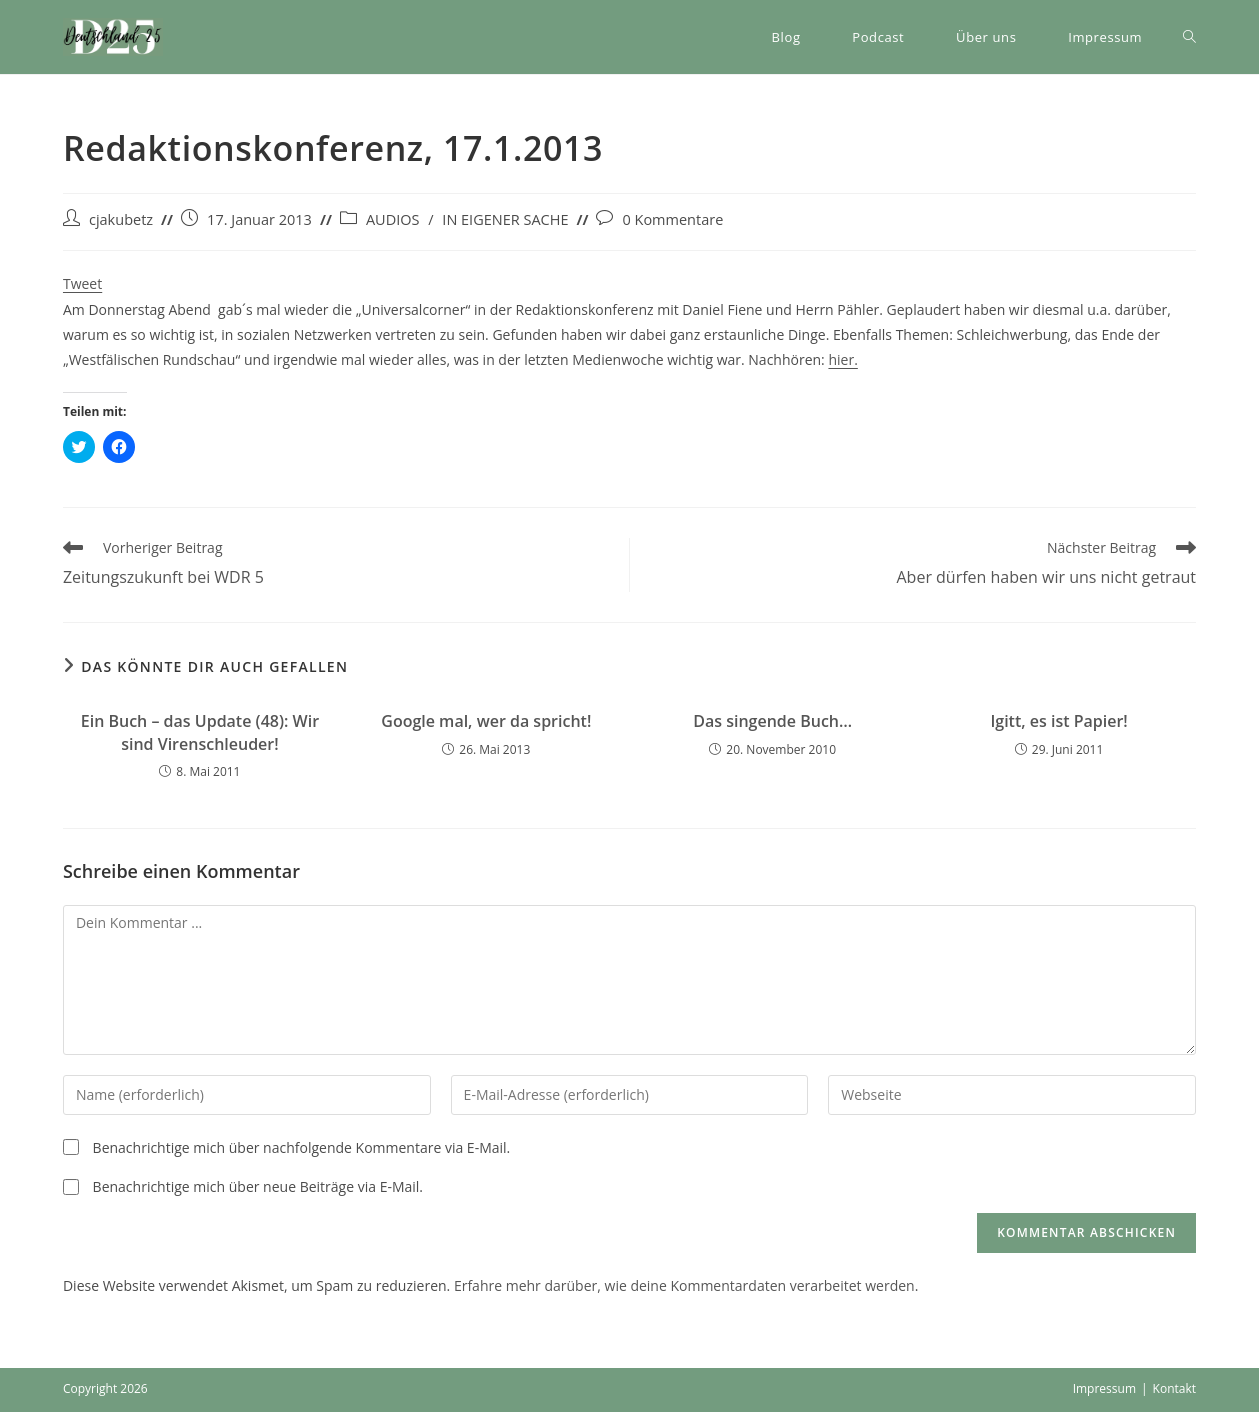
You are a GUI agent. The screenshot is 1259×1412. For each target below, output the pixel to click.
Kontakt (1174, 1388)
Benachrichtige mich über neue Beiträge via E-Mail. (258, 1186)
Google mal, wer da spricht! (486, 721)
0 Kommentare (672, 219)
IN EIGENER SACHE (505, 219)
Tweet (82, 283)
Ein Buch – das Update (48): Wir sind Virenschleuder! (200, 732)
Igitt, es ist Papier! (1058, 721)
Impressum (1104, 1388)
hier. (842, 359)
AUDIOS (393, 219)
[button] (113, 37)
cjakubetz (121, 219)
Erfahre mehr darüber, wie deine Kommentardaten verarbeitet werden (684, 1285)
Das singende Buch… (772, 721)
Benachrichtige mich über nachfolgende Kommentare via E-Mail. (302, 1147)
